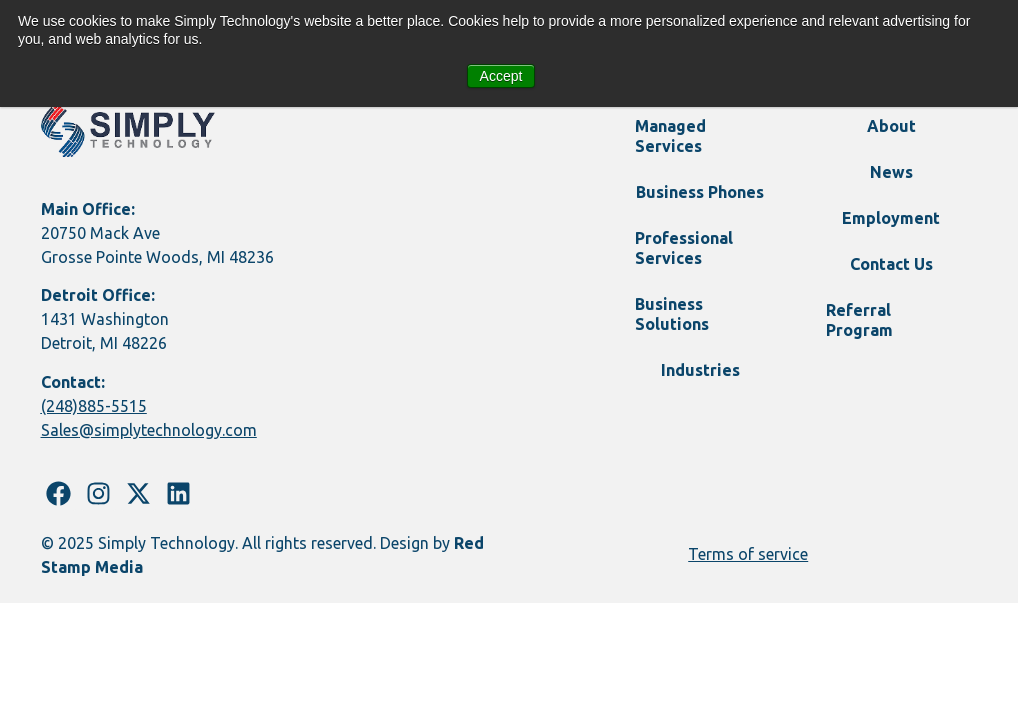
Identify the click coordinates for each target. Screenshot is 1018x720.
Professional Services (684, 248)
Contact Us (891, 264)
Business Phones (700, 192)
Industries (700, 370)
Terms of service (748, 554)
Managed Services (670, 136)
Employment (891, 218)
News (891, 172)
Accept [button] (501, 76)
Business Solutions (672, 314)
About (891, 126)
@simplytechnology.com (168, 430)
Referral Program (859, 320)
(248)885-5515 (94, 406)
